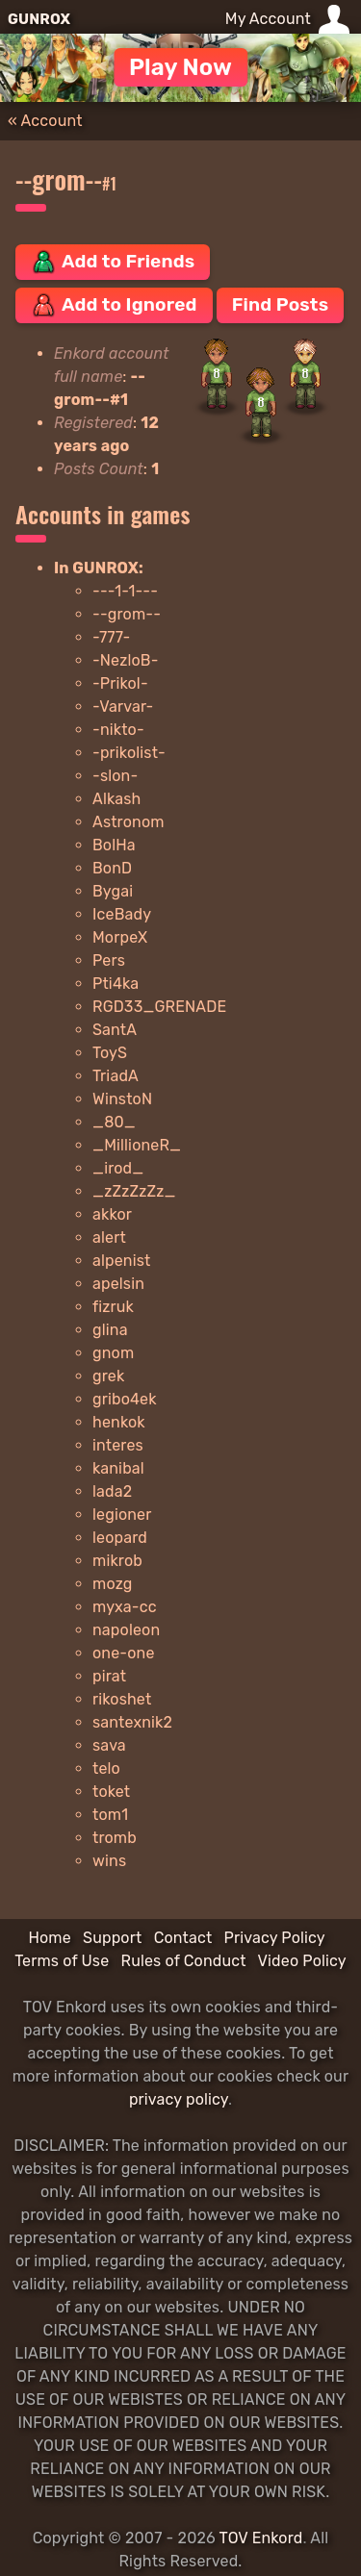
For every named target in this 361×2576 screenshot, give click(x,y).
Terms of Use (61, 1961)
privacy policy (178, 2099)
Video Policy (302, 1961)
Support (112, 1938)
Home (49, 1938)
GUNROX (39, 19)
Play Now (180, 67)
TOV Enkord (261, 2538)
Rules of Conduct (183, 1961)
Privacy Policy (274, 1938)
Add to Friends (112, 261)
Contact (183, 1938)
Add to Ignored (114, 304)
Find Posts (280, 304)
